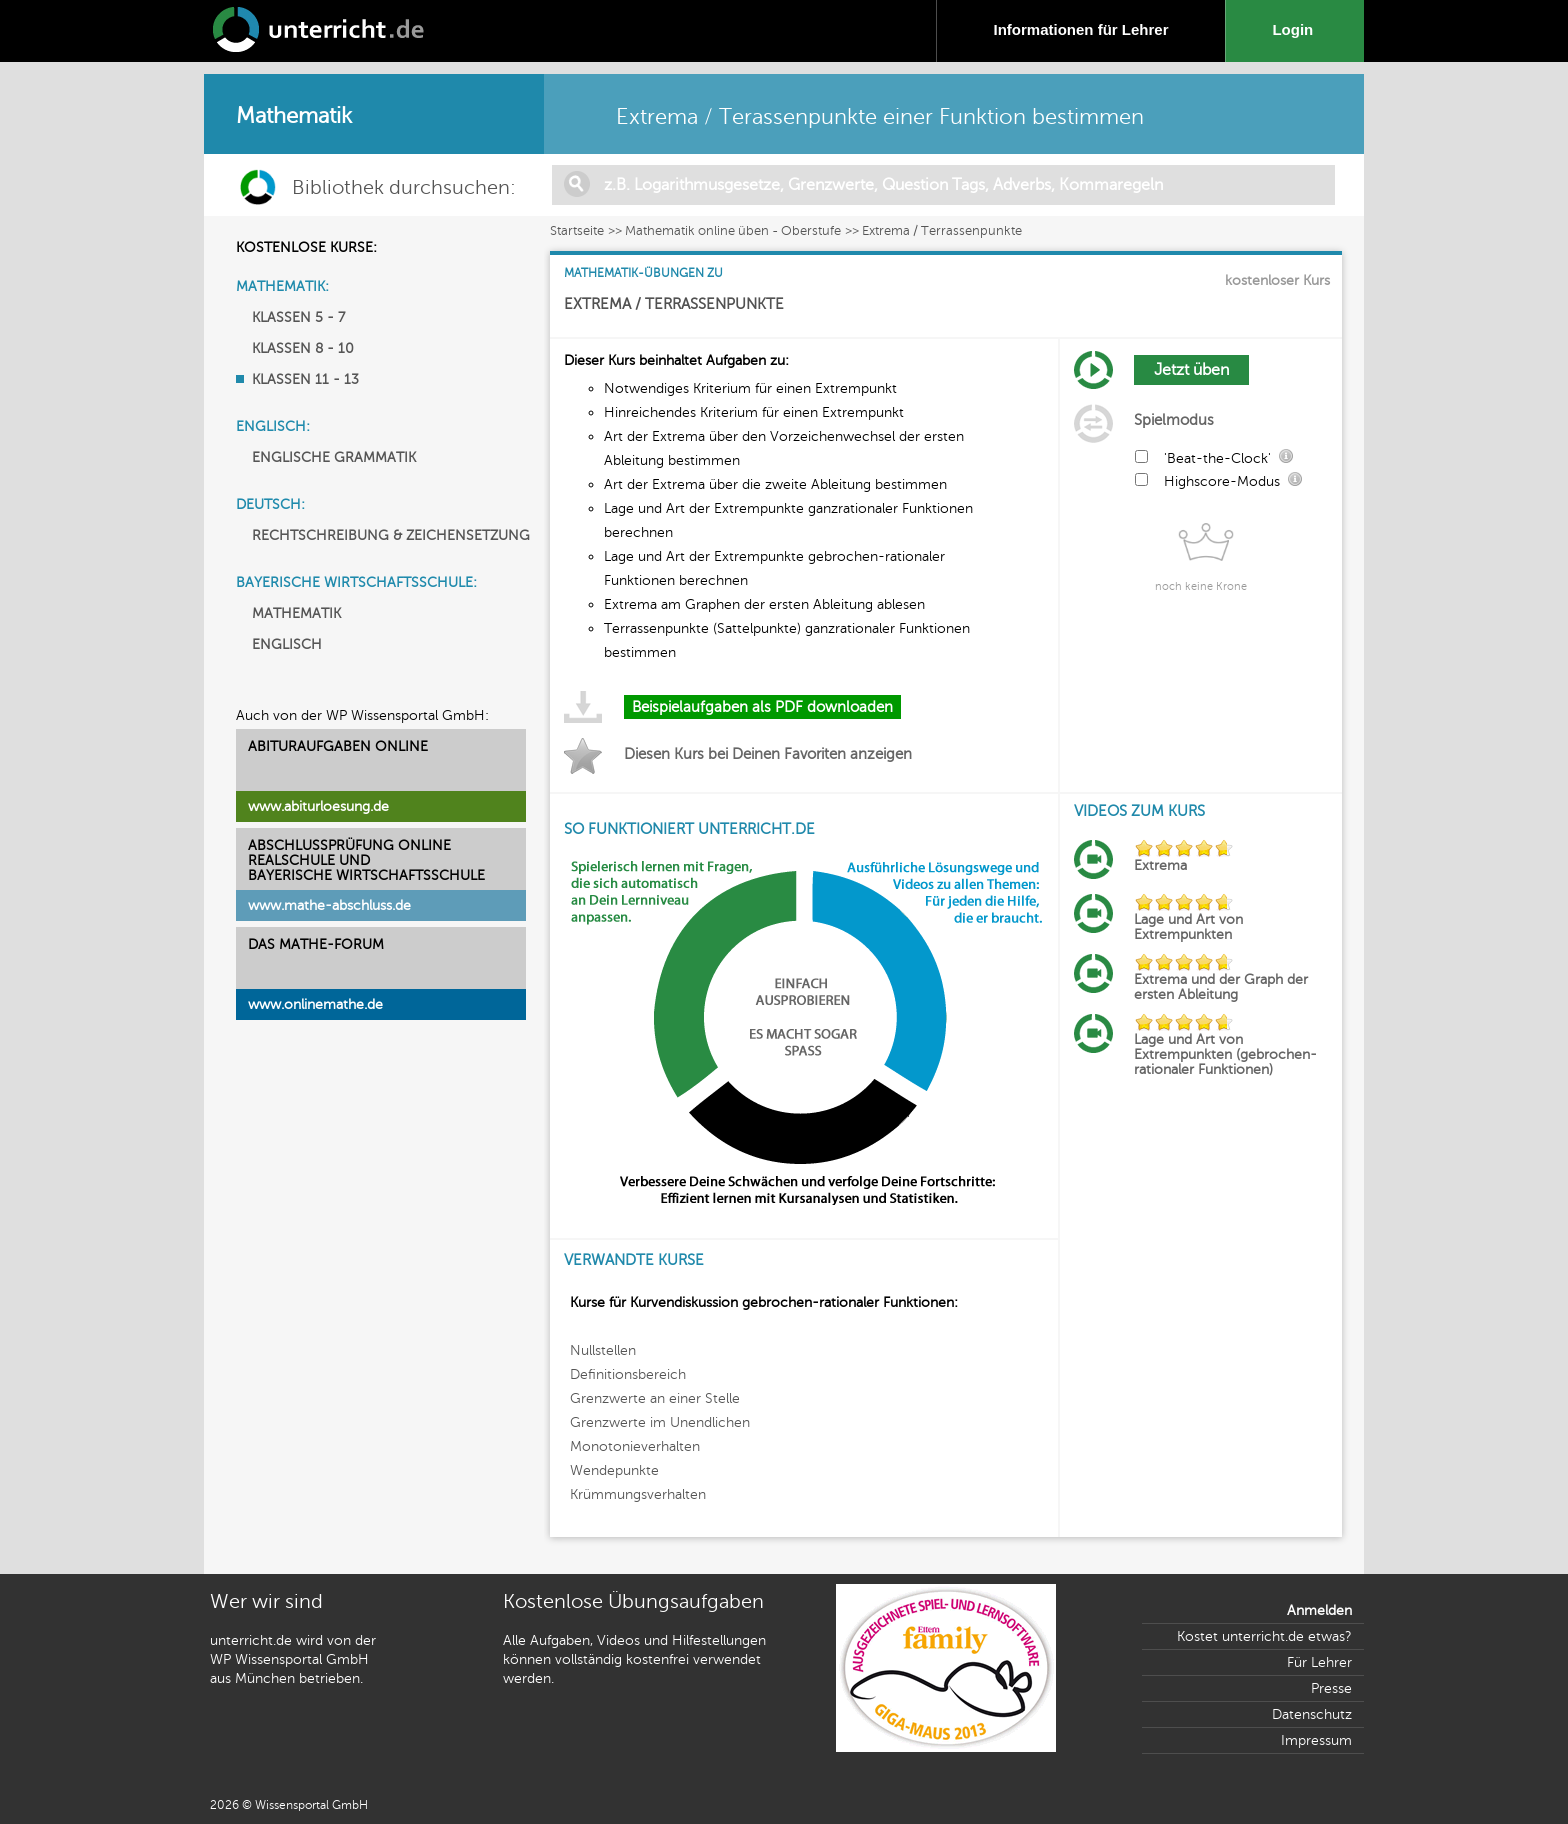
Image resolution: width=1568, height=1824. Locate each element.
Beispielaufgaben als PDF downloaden (762, 707)
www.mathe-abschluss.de (329, 905)
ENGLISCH (287, 644)
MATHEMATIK (296, 613)
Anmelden (1319, 1610)
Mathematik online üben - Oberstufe (733, 231)
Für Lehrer (1319, 1662)
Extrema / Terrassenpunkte (942, 231)
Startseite (577, 231)
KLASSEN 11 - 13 (305, 379)
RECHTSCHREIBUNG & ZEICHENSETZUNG (391, 535)
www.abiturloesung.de (318, 806)
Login (1296, 29)
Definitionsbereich (628, 1374)
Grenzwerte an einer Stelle (655, 1398)
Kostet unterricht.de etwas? (1264, 1636)
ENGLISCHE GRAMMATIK (334, 457)
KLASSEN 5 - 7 (298, 317)
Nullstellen (603, 1350)
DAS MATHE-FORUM (316, 944)
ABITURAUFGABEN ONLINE (338, 746)
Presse (1331, 1688)
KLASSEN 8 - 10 (303, 348)
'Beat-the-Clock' (1217, 458)
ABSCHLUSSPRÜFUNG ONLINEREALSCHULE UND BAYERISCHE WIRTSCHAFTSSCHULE (366, 860)
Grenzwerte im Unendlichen (660, 1422)
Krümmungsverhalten (638, 1494)
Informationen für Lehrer (1080, 29)
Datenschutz (1312, 1714)
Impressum (1316, 1740)
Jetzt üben (1191, 370)
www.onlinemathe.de (315, 1004)
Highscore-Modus (1222, 481)
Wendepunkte (614, 1470)
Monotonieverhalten (635, 1446)
